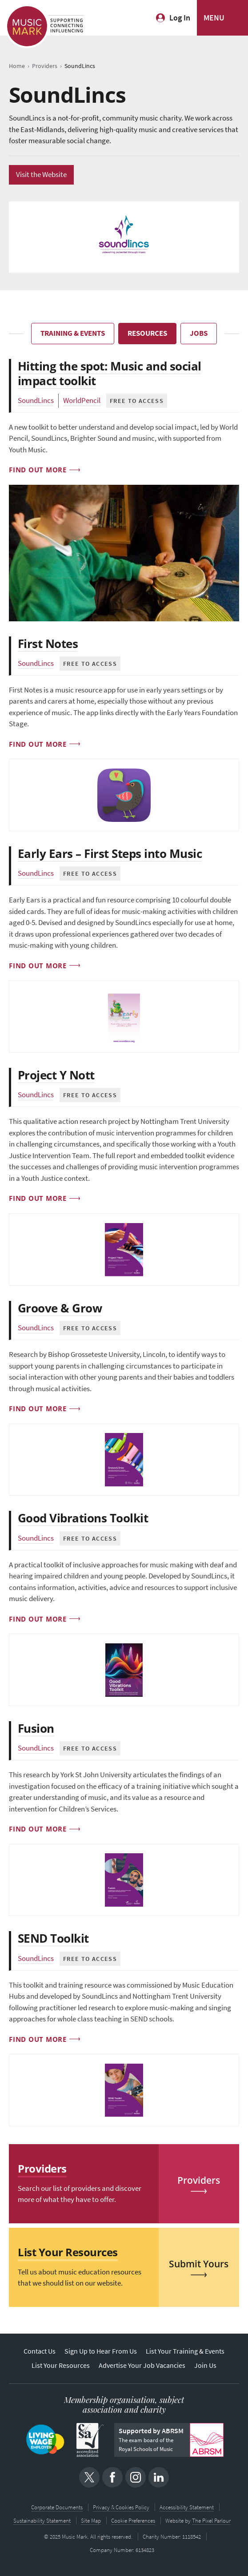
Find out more (38, 469)
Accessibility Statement (187, 2507)
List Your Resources (61, 2365)
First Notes (48, 643)
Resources (147, 333)
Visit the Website (41, 174)
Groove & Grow (60, 1308)
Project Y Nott (56, 1075)
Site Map (91, 2520)
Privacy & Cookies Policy (121, 2507)
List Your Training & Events (185, 2351)
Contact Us (40, 2351)
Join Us (205, 2365)
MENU (214, 17)
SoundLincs (36, 400)
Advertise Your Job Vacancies (142, 2365)
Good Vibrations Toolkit (83, 1517)
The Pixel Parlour (211, 2520)
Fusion (36, 1728)
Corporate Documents (57, 2507)
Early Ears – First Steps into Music (110, 853)
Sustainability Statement (42, 2520)
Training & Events (72, 333)
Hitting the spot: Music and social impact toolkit (109, 373)
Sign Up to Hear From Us (100, 2351)
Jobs (199, 333)
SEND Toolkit (53, 1938)
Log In (179, 17)
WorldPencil (81, 400)
